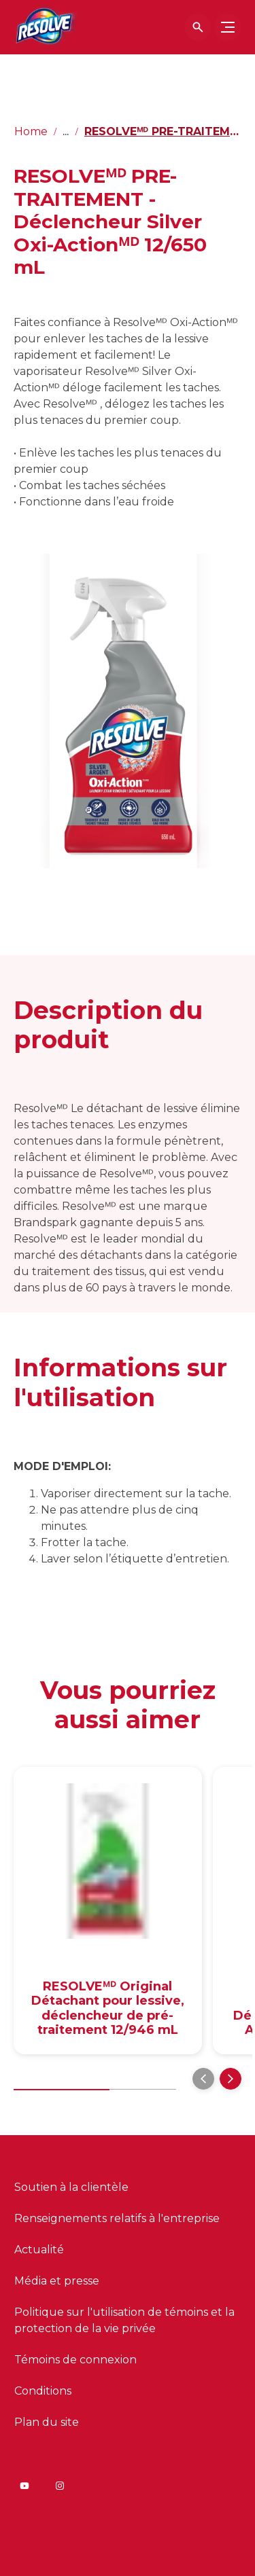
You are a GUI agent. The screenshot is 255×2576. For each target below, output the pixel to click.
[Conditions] (43, 2391)
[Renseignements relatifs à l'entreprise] (117, 2219)
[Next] (230, 2079)
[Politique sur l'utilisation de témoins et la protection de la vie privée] (127, 2321)
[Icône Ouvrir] (197, 27)
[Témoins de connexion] (75, 2360)
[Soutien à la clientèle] (71, 2187)
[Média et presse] (57, 2281)
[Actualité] (39, 2250)
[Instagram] (60, 2486)
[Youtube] (24, 2486)
